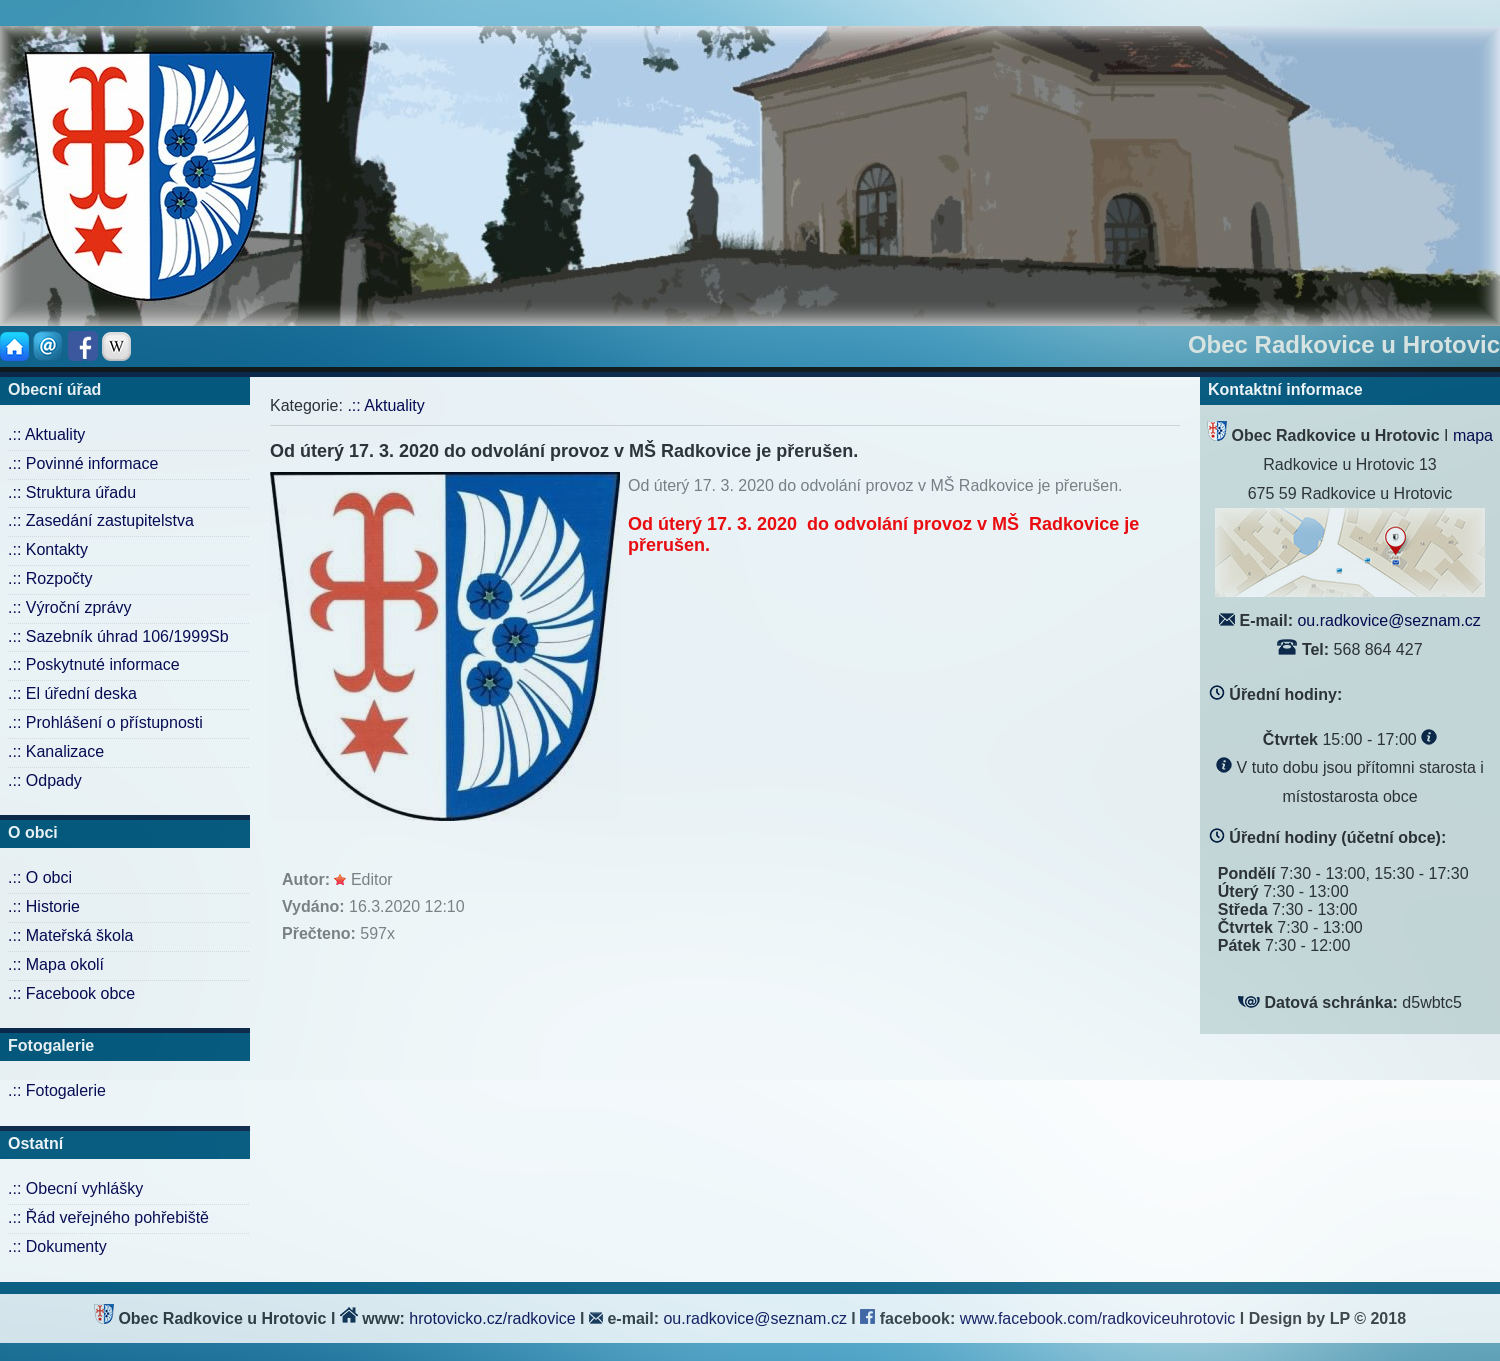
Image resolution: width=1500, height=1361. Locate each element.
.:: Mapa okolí (56, 964)
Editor (372, 879)
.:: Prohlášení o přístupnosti (105, 722)
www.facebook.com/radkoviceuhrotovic (1100, 1318)
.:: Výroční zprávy (70, 607)
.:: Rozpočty (50, 578)
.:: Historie (44, 906)
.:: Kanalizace (56, 751)
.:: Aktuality (46, 434)
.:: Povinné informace (83, 463)
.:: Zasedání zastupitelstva (101, 520)
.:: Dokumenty (57, 1246)
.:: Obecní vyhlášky (75, 1188)
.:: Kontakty (48, 549)
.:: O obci (40, 877)
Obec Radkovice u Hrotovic (1344, 344)
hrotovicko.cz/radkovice (492, 1318)
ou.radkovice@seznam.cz (1388, 620)
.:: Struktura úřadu (72, 492)
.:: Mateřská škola (70, 935)
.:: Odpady (45, 780)
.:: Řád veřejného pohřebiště (108, 1217)
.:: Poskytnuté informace (94, 664)
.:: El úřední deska (72, 693)
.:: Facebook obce (71, 993)
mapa (1473, 435)
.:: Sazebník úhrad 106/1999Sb (118, 636)
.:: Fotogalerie (57, 1090)
